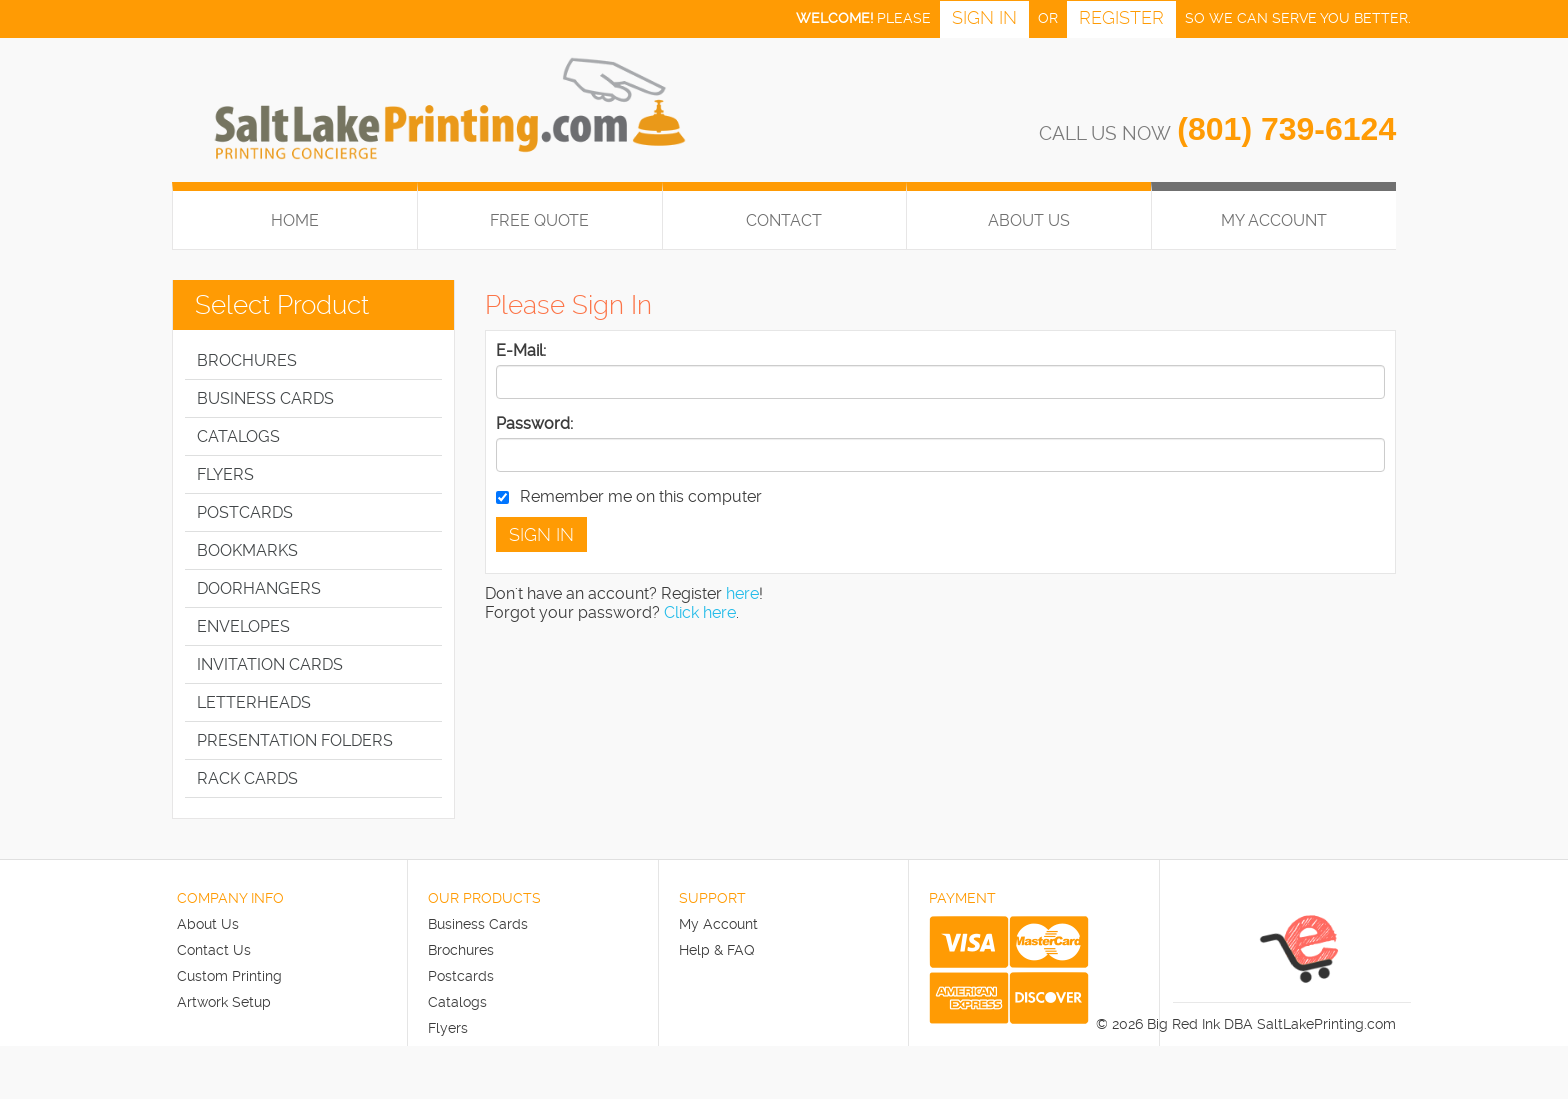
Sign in (984, 17)
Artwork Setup (224, 1002)
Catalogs (457, 1002)
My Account (718, 924)
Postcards (461, 976)
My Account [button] (1274, 220)
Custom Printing (229, 976)
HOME (295, 220)
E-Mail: (521, 350)
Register (1121, 17)
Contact (784, 220)
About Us (1029, 220)
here (742, 593)
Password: (534, 423)
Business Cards (478, 924)
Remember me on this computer (629, 496)
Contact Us (214, 950)
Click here (700, 612)
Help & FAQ (717, 950)
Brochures (461, 950)
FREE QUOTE (539, 220)
